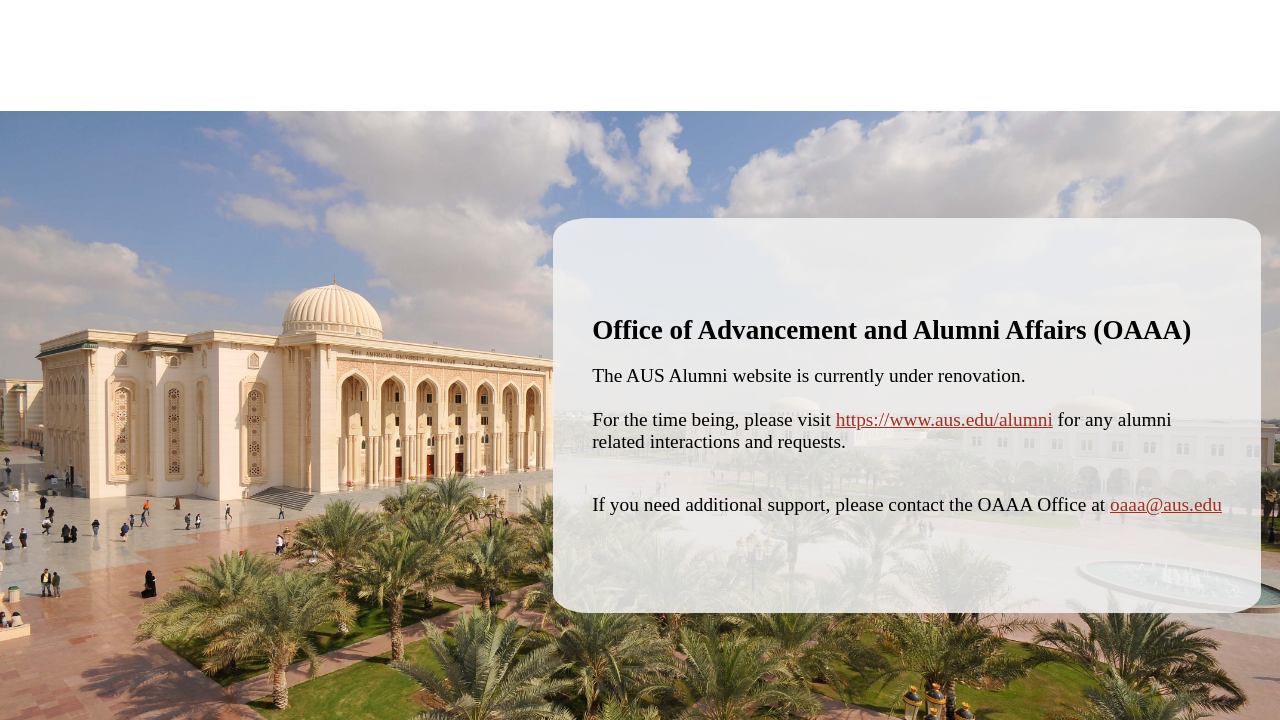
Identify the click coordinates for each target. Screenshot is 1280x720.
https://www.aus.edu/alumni (944, 419)
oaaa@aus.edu (1166, 504)
